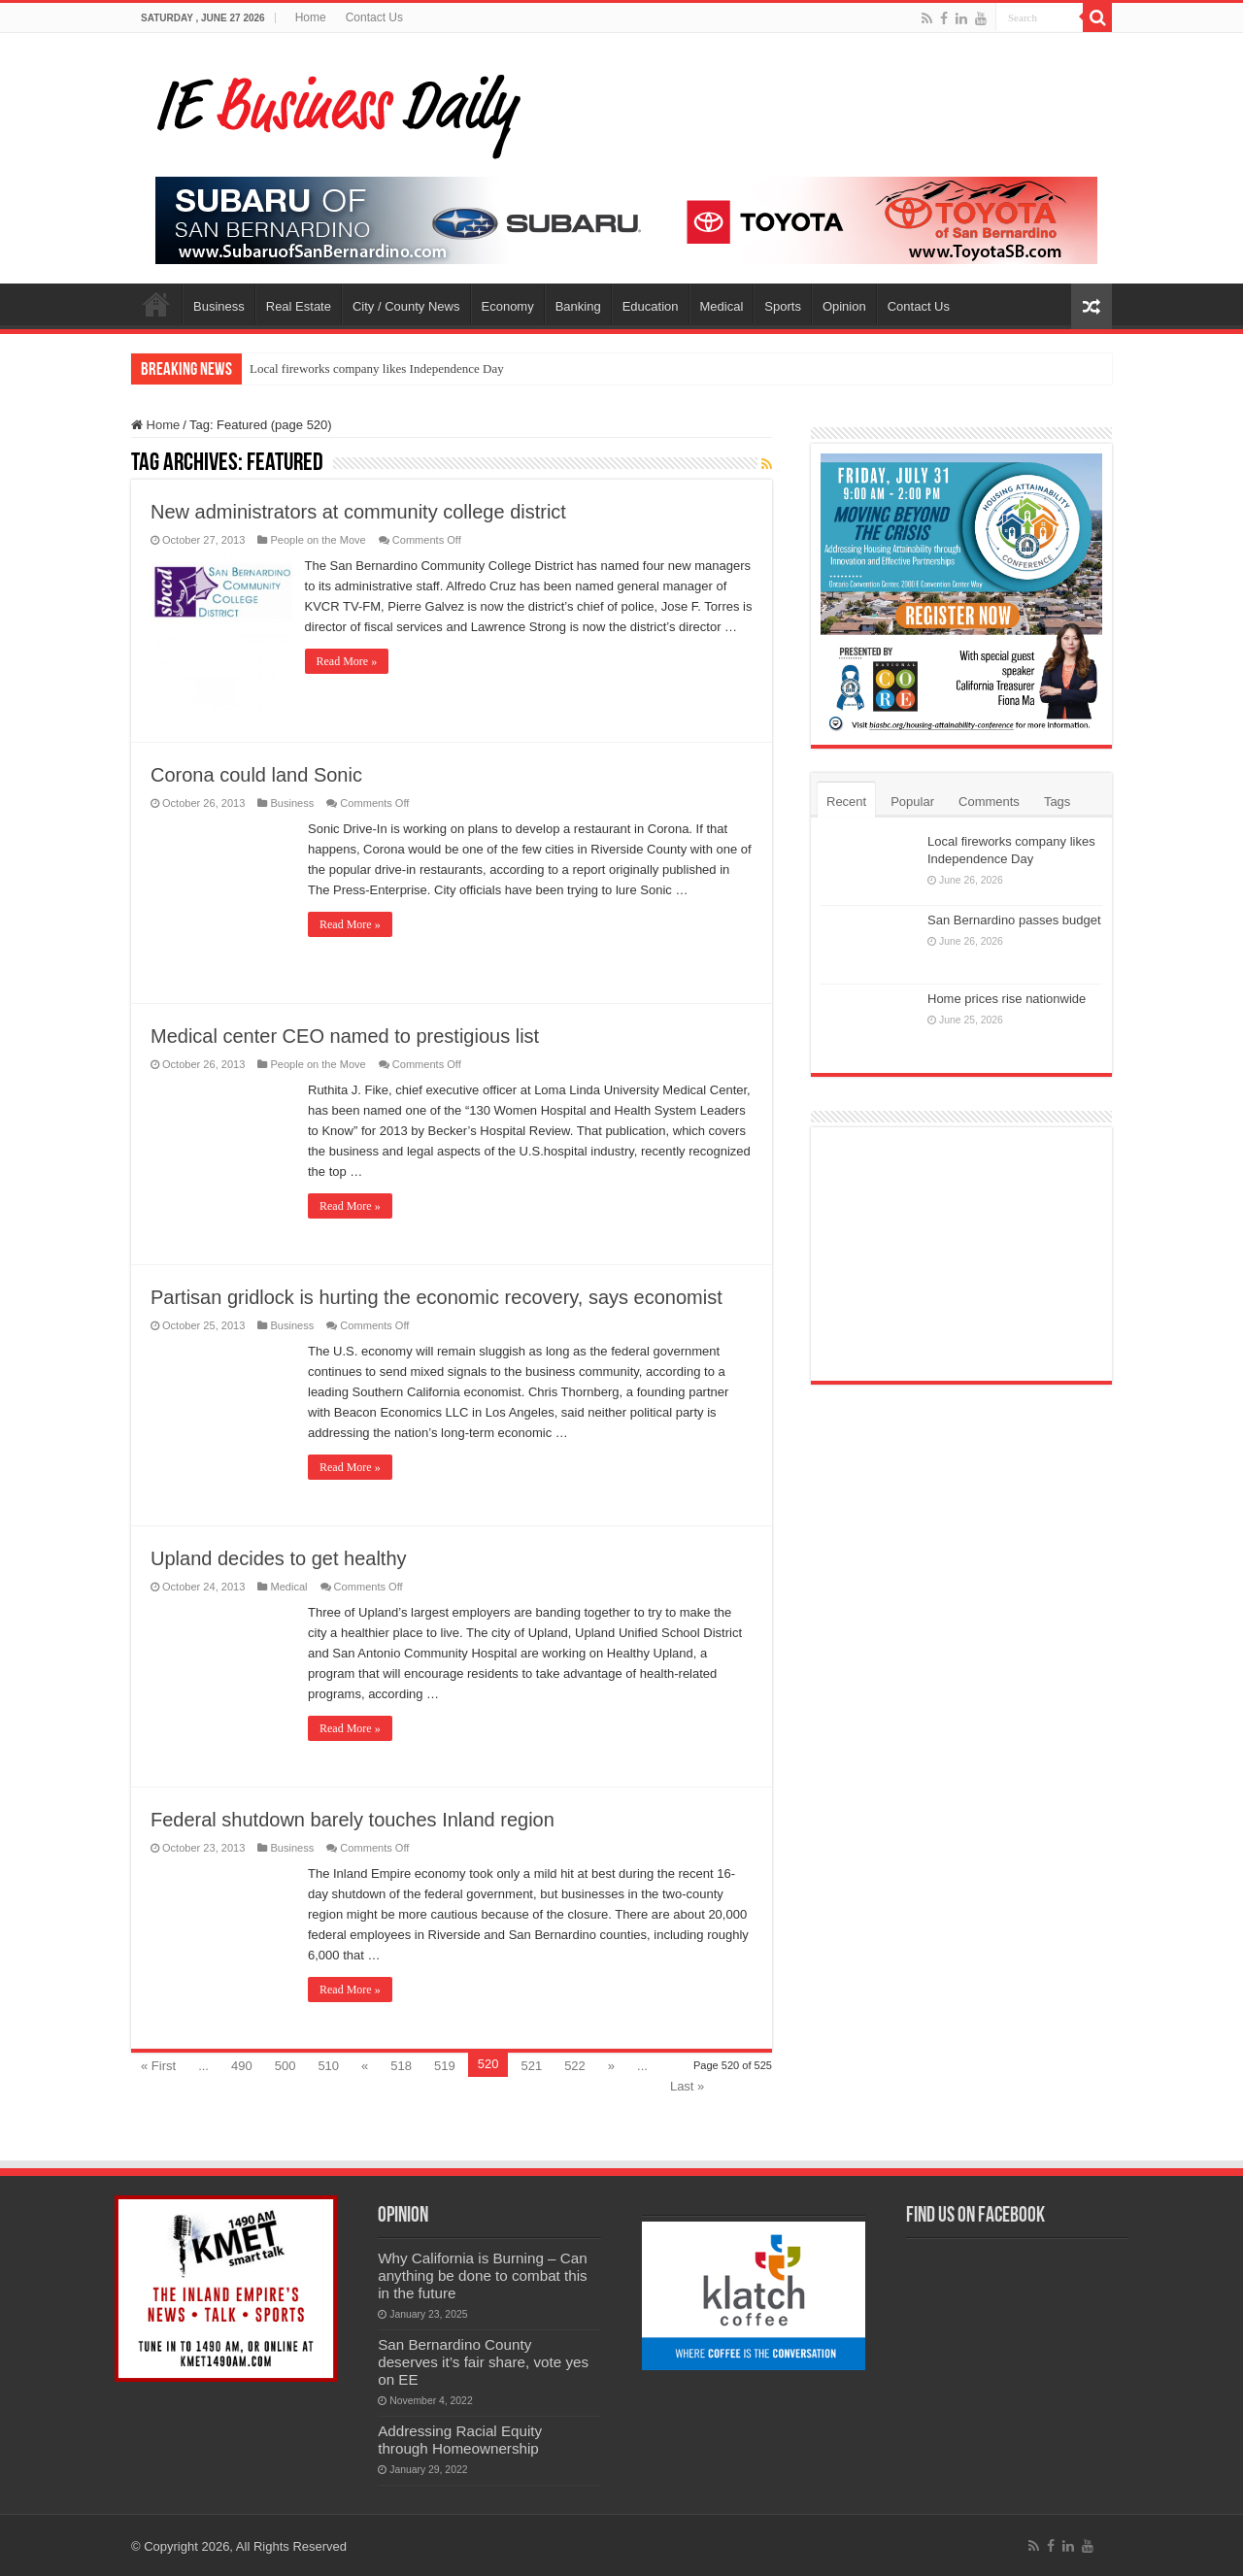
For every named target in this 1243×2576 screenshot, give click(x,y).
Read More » (350, 681)
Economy (508, 306)
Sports (782, 306)
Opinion (844, 306)
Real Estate (298, 306)
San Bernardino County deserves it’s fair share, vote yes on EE (483, 2360)
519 (444, 2064)
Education (650, 306)
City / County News (406, 306)
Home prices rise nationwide (1006, 998)
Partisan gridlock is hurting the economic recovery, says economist (436, 1295)
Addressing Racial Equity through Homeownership (460, 2438)
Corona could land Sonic (256, 773)
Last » (687, 2084)
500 (285, 2064)
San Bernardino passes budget (1014, 920)
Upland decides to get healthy (279, 1556)
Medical (722, 306)
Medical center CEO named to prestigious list (345, 1034)
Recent (846, 801)
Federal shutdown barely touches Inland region (352, 1817)
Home (310, 17)
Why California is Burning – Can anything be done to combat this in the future (483, 2273)
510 (328, 2064)
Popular (912, 801)
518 (401, 2064)
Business (219, 306)
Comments (989, 801)
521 (531, 2064)
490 (241, 2064)
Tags (1057, 801)
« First (158, 2064)
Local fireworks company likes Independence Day (377, 368)
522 (575, 2064)
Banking (578, 306)
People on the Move (317, 540)
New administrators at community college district (358, 511)
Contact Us (374, 17)
